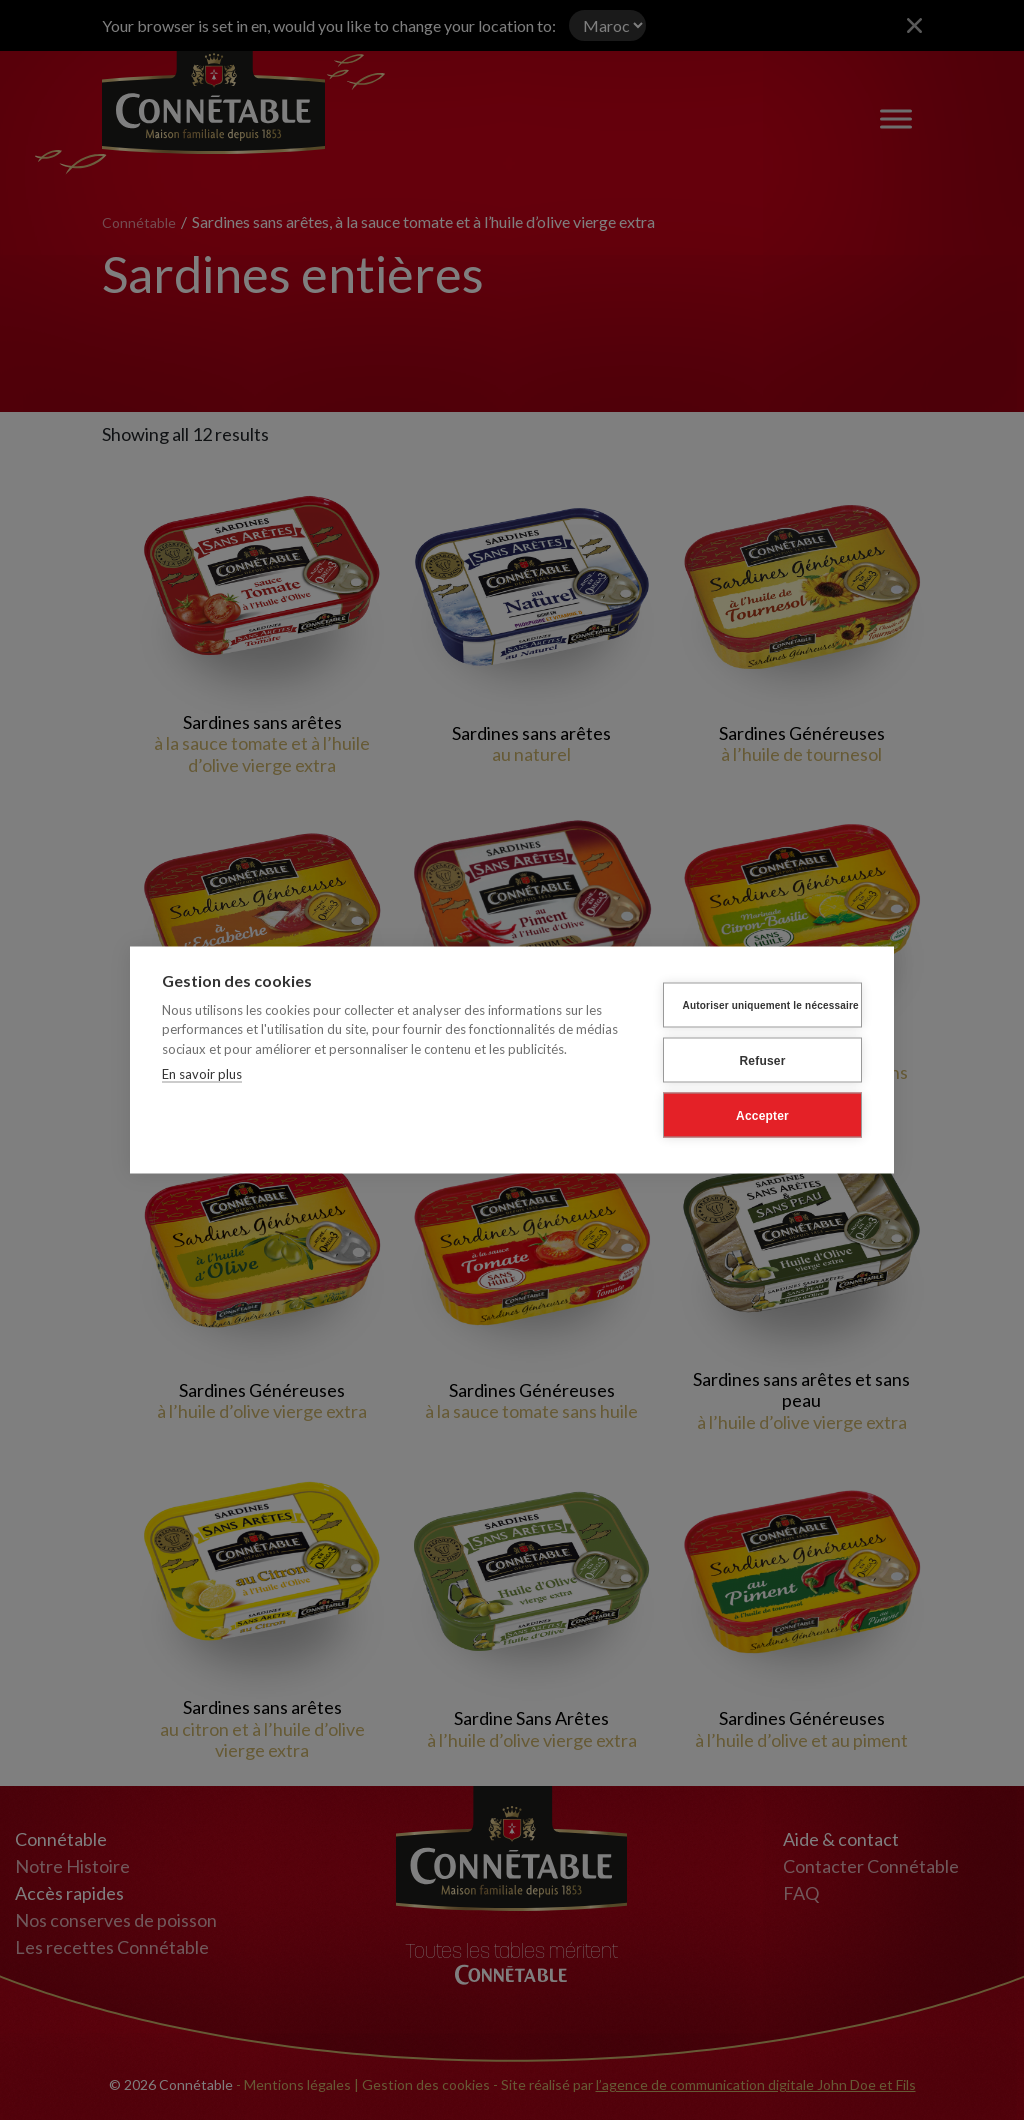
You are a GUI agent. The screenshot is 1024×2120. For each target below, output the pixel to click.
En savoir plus (202, 1072)
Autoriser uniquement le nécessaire (771, 1003)
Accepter (762, 1114)
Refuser (762, 1059)
